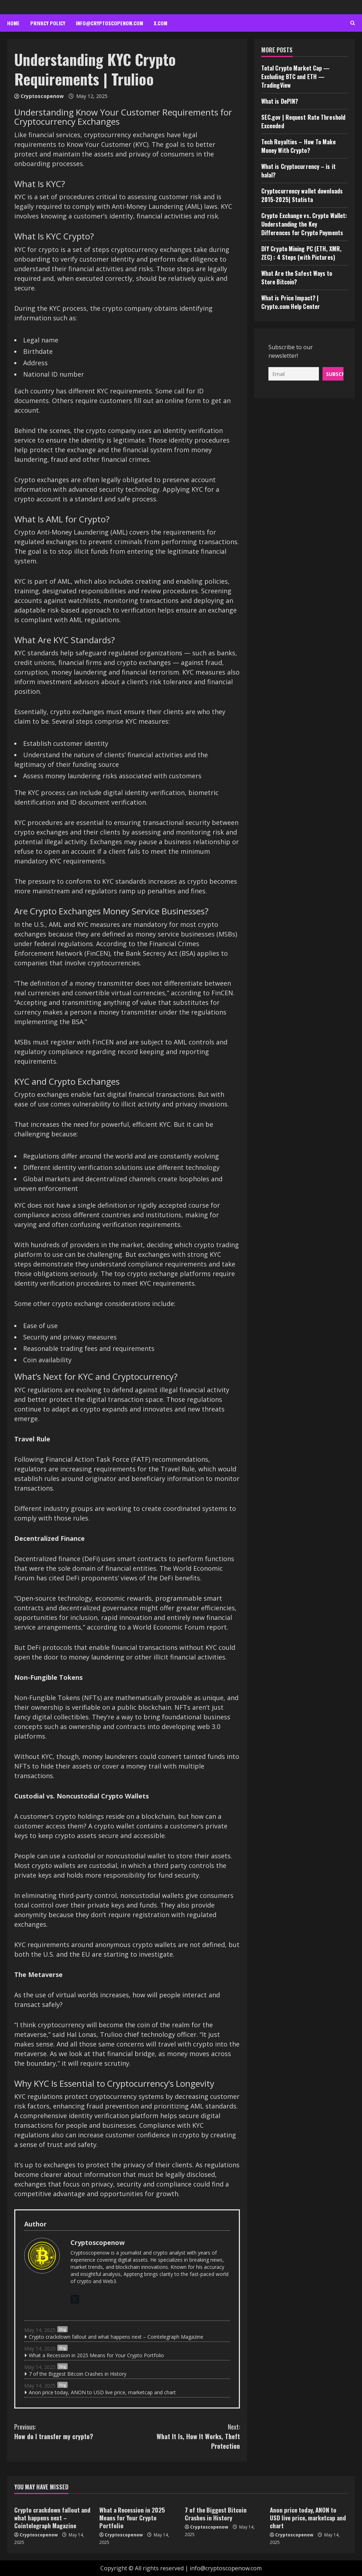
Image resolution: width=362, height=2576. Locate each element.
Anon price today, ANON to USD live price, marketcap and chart (102, 2392)
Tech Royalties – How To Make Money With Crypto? (298, 146)
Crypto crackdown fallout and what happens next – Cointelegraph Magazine (116, 2336)
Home (13, 23)
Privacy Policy (47, 23)
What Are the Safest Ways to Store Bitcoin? (296, 277)
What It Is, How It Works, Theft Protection (183, 2436)
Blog (62, 2329)
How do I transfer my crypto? (70, 2431)
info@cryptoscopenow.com (109, 23)
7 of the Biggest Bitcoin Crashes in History (77, 2373)
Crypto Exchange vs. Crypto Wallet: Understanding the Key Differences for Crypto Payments (304, 224)
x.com (160, 23)
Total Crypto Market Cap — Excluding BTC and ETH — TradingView (295, 76)
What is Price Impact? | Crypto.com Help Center (290, 302)
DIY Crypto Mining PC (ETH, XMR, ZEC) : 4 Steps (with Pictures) (301, 253)
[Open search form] (352, 23)
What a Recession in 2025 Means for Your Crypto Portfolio (96, 2355)
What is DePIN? (279, 101)
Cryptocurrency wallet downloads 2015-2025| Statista (302, 195)
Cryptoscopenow (42, 96)
